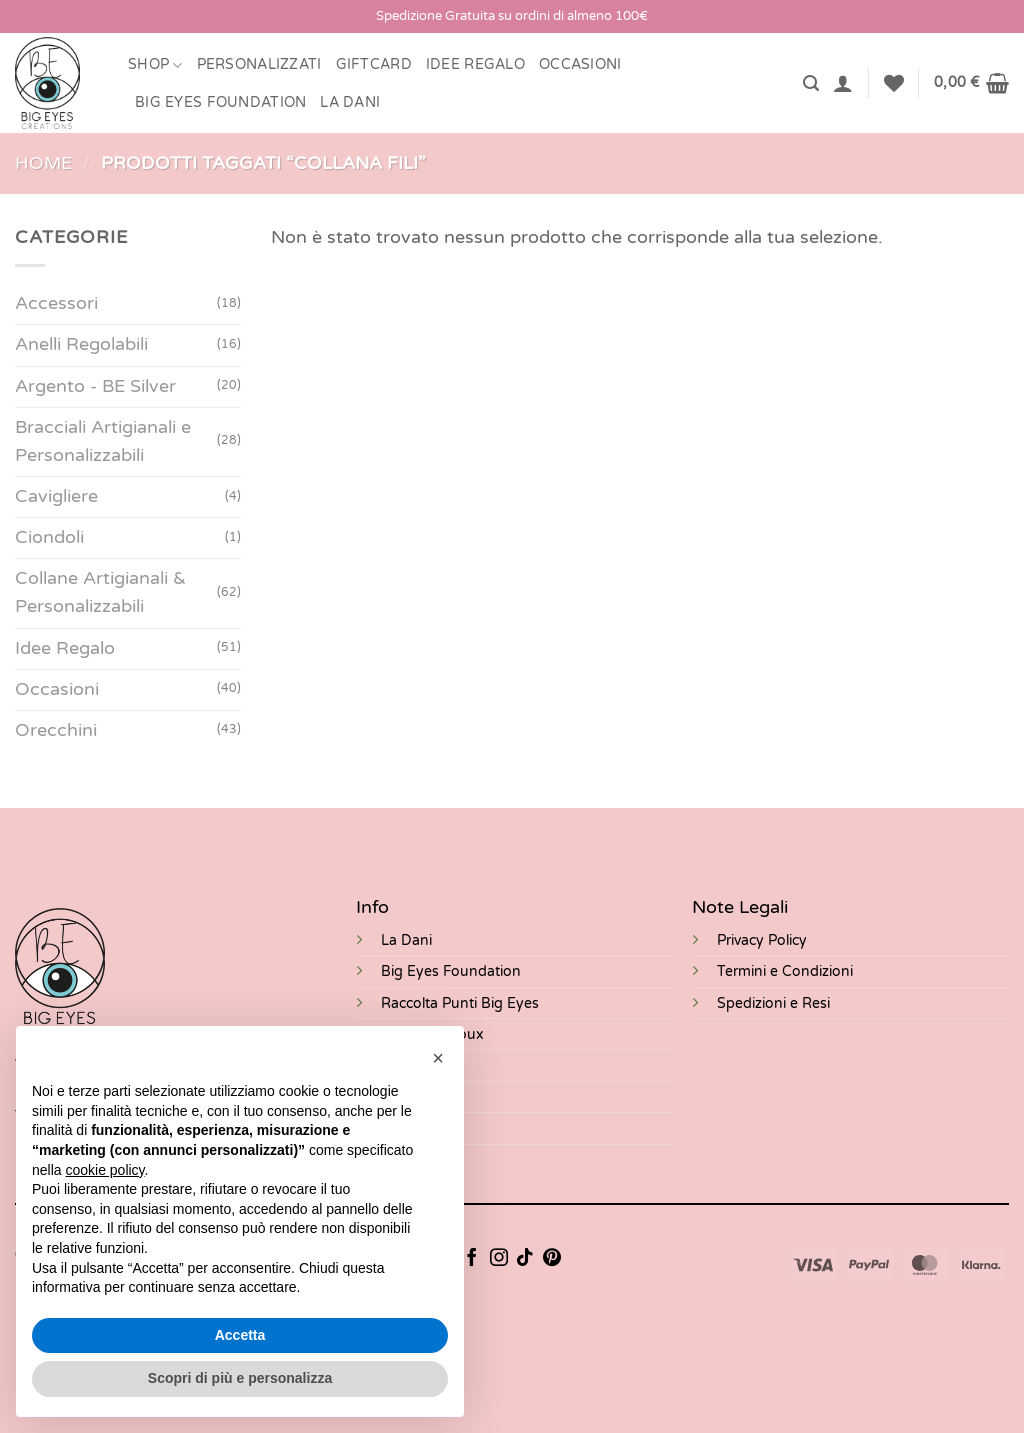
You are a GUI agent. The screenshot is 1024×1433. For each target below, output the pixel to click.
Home (43, 163)
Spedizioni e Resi (773, 1003)
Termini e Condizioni (785, 971)
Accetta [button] (240, 1335)
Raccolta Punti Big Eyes (460, 1003)
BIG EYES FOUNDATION (220, 102)
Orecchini (56, 730)
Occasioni (580, 64)
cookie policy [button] (104, 1170)
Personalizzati (259, 64)
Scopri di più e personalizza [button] (240, 1378)
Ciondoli (49, 537)
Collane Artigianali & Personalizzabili (100, 593)
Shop (155, 65)
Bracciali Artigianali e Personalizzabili (103, 441)
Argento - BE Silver (95, 386)
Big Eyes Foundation (451, 971)
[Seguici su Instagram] (499, 1259)
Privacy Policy (762, 940)
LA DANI (350, 102)
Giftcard (374, 64)
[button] (811, 83)
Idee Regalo (475, 64)
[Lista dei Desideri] (894, 83)
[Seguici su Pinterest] (552, 1259)
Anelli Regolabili (81, 345)
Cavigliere (56, 496)
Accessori (56, 304)
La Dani (406, 940)
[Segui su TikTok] (525, 1259)
